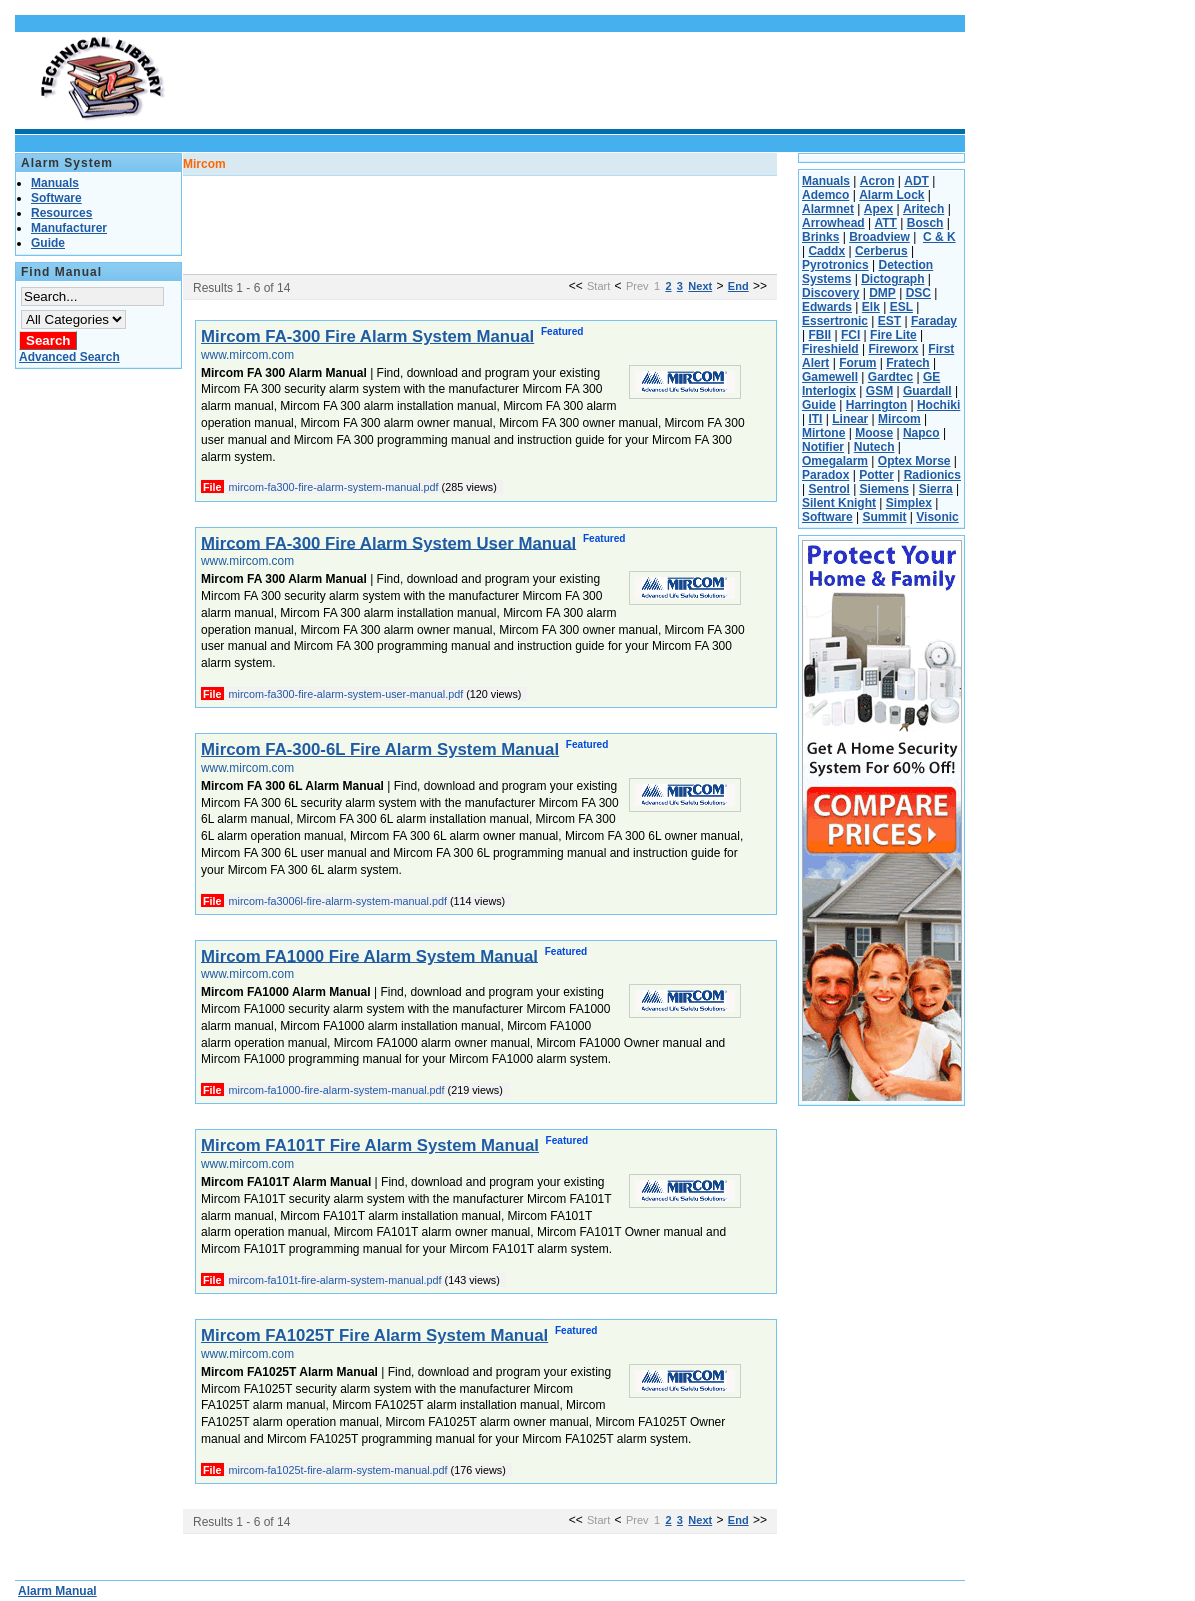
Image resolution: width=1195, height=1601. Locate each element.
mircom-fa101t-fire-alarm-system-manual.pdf (335, 1280)
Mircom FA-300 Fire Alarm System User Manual (388, 542)
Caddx (826, 251)
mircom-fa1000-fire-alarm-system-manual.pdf (337, 1090)
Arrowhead (833, 223)
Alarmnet (828, 209)
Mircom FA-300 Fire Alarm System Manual (367, 336)
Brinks (820, 237)
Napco (921, 433)
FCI (850, 335)
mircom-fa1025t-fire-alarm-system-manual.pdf (338, 1470)
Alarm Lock (891, 195)
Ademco (825, 195)
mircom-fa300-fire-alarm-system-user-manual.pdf (346, 694)
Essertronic (835, 321)
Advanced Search (69, 357)
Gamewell (830, 377)
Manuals (826, 181)
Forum (857, 363)
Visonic (937, 517)
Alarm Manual (57, 1591)
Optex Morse (914, 461)
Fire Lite (893, 335)
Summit (884, 517)
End (738, 286)
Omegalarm (835, 461)
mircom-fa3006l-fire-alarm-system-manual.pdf (338, 901)
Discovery (830, 293)
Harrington (876, 405)
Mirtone (823, 433)
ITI (815, 419)
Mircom (899, 419)
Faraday (934, 321)
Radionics (932, 475)
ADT (916, 181)
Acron (877, 181)
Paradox (825, 475)
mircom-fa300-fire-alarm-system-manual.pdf (334, 487)
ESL (901, 307)
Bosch (925, 223)
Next (700, 286)
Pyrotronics (835, 265)
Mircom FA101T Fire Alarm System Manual (370, 1145)
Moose (874, 433)
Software (827, 517)
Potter (876, 475)
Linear (850, 419)
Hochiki (938, 405)
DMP (882, 293)
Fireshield (830, 349)
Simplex (909, 503)
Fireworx (893, 349)
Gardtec (890, 377)
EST (889, 321)
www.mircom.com (247, 355)
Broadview (879, 237)
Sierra (936, 489)
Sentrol (828, 489)
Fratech (907, 363)
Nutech (874, 447)
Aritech (923, 209)
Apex (878, 209)
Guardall (927, 391)
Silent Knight (839, 503)
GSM (879, 391)
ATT (885, 223)
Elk (871, 307)
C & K (939, 237)
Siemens (884, 489)
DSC (918, 293)
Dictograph (892, 279)
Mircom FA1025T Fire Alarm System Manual (374, 1335)
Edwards (827, 307)
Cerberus (881, 251)
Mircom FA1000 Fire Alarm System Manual (369, 955)
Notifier (823, 447)
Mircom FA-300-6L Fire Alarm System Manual (380, 749)
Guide (819, 405)
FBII (819, 335)
